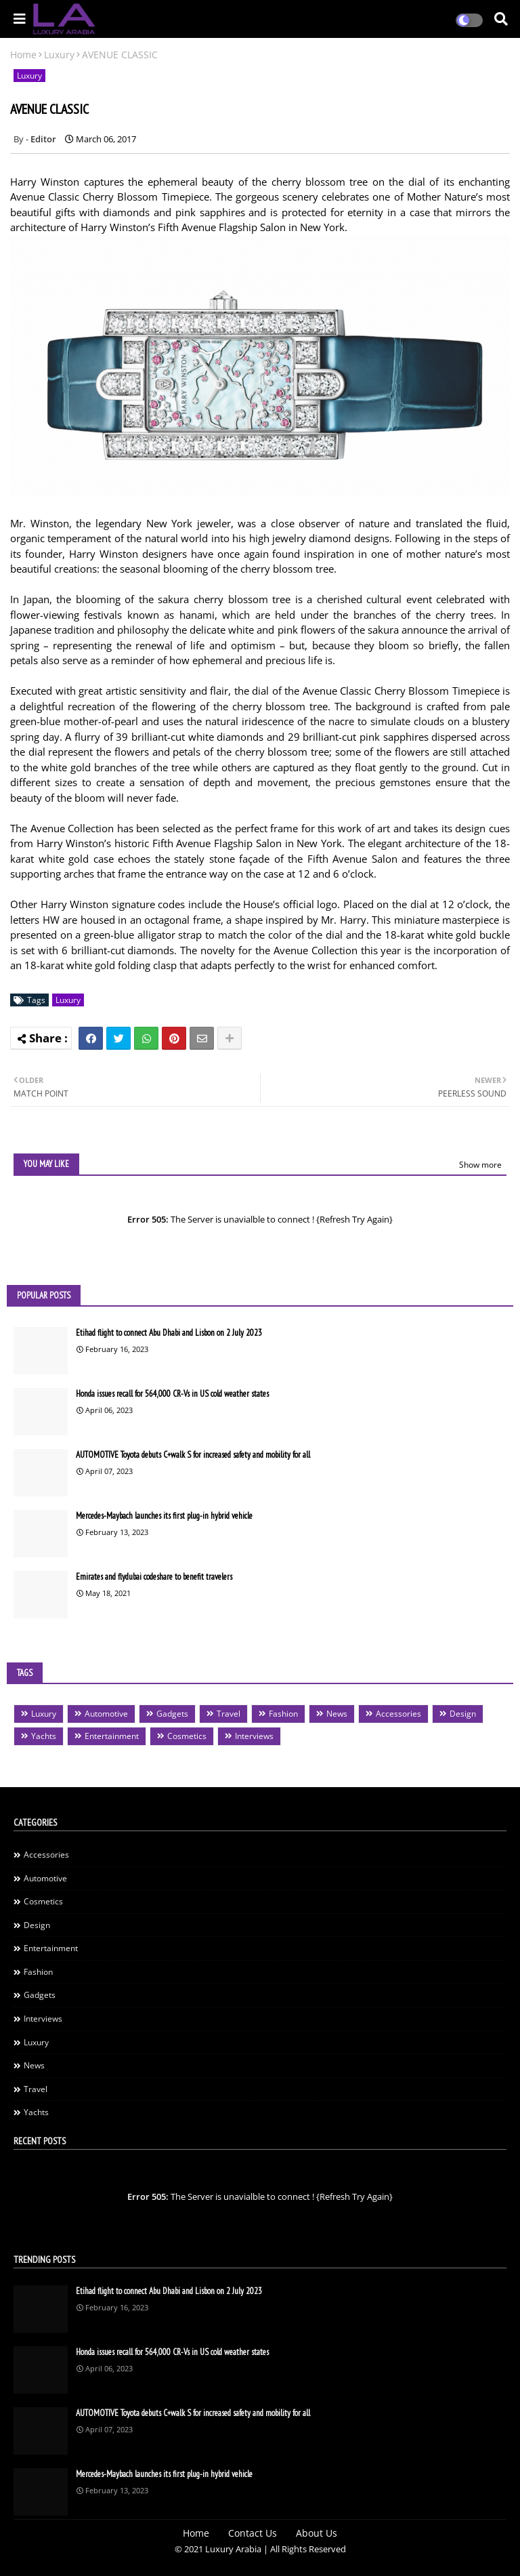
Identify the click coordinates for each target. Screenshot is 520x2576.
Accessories (398, 1713)
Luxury (59, 54)
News (336, 1713)
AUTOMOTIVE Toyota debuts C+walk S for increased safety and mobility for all (193, 1454)
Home (23, 54)
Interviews (254, 1736)
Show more (480, 1164)
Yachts (43, 1736)
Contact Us (252, 2533)
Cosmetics (187, 1736)
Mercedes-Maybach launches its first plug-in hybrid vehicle (164, 1515)
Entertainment (112, 1736)
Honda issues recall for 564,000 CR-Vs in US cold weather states (172, 1393)
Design (463, 1713)
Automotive (106, 1713)
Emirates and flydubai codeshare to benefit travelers (154, 1576)
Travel (228, 1713)
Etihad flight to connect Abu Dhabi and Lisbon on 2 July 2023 (169, 1332)
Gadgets (172, 1713)
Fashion (283, 1713)
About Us (316, 2533)
